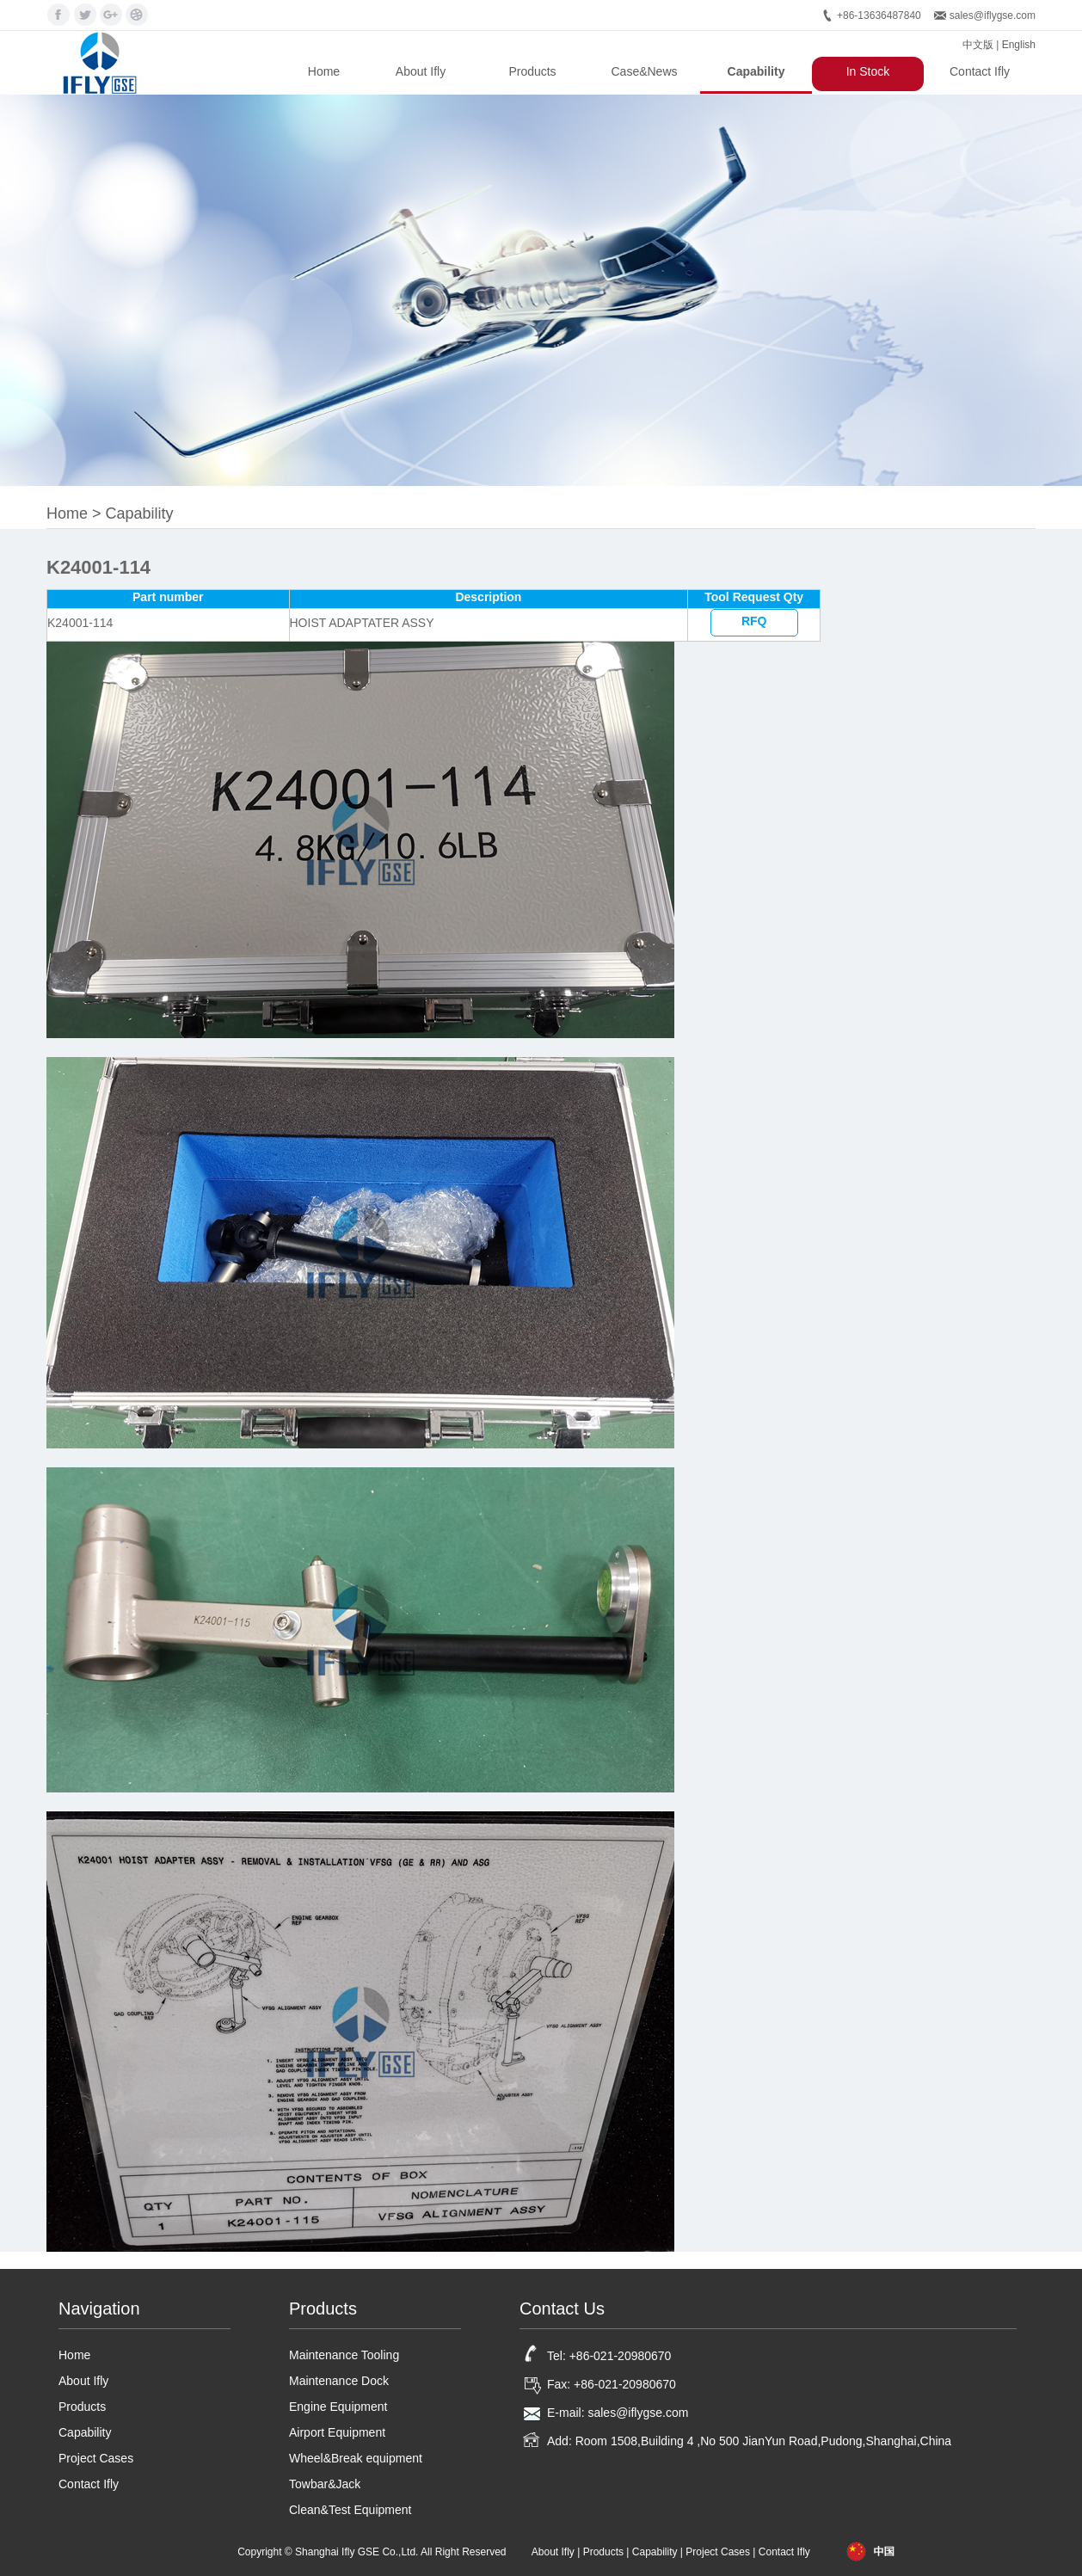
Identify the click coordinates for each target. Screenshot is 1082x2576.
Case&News (644, 71)
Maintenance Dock (339, 2381)
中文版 (977, 45)
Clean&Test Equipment (350, 2510)
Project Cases (95, 2458)
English (1019, 45)
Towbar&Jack (324, 2484)
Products (532, 71)
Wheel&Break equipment (355, 2458)
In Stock (868, 71)
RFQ (754, 621)
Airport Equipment (337, 2432)
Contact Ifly (980, 71)
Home (324, 71)
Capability (756, 71)
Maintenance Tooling (344, 2355)
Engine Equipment (338, 2406)
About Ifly (421, 71)
